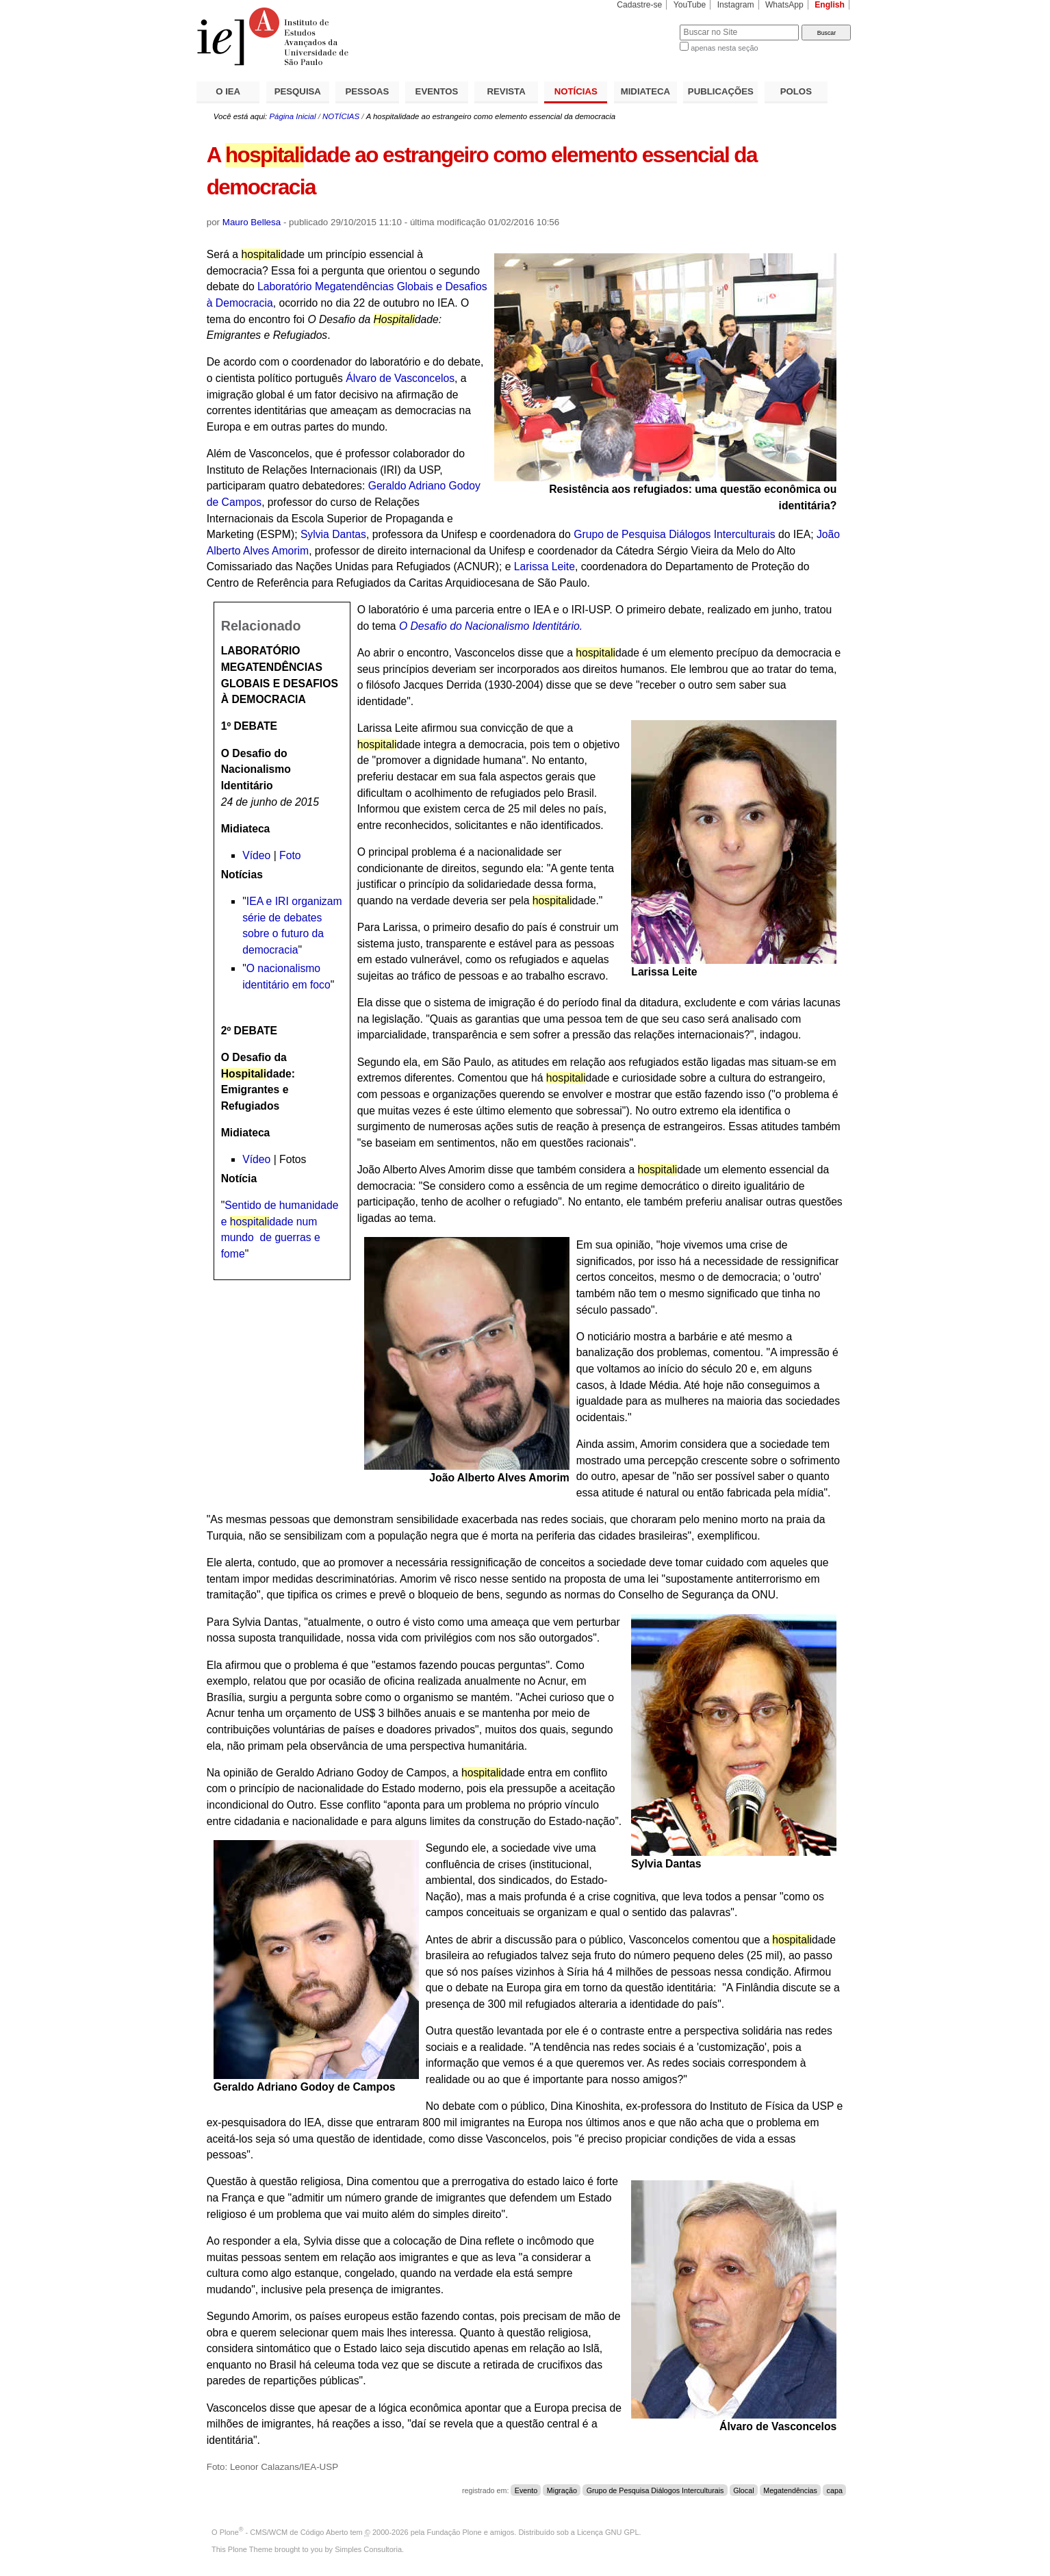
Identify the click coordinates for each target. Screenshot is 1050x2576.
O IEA (228, 91)
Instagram (735, 5)
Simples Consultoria (368, 2549)
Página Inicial (292, 116)
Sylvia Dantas (333, 534)
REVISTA (506, 91)
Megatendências (790, 2490)
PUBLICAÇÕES (721, 91)
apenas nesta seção (724, 48)
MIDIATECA (645, 91)
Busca (646, 24)
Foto (289, 855)
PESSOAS (367, 91)
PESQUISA (297, 91)
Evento (526, 2490)
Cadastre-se (639, 5)
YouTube (690, 5)
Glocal (743, 2490)
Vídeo (256, 855)
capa (835, 2490)
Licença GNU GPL (608, 2532)
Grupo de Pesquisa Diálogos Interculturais (674, 534)
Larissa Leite (544, 566)
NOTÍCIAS (576, 91)
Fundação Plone (454, 2532)
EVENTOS (437, 91)
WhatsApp (784, 5)
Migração (562, 2490)
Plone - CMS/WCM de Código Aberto (284, 2532)
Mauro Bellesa (251, 222)
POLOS (796, 91)
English (830, 5)
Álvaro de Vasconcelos (400, 378)
